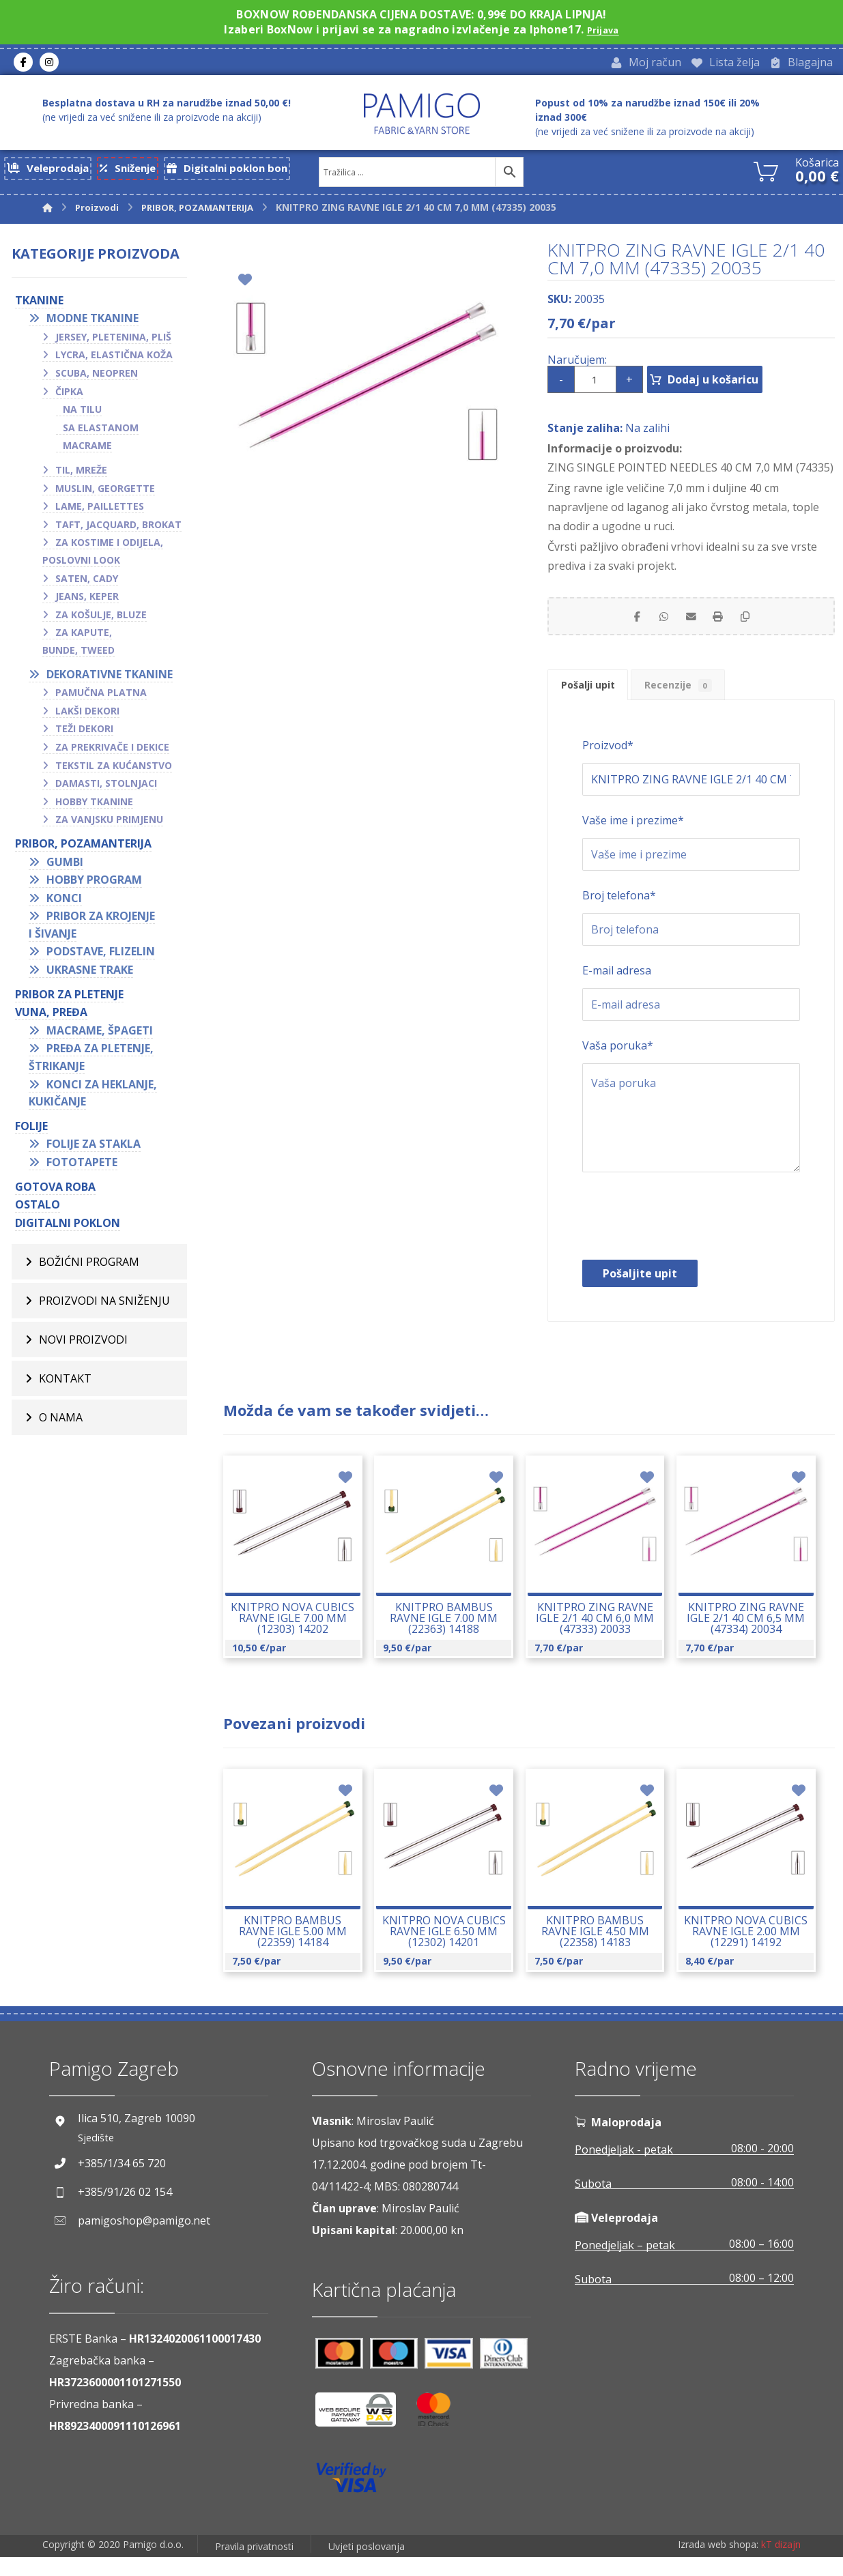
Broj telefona (619, 915)
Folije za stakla (93, 1149)
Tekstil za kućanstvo (113, 770)
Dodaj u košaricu (733, 384)
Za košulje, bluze (101, 619)
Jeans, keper (87, 601)
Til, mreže (81, 474)
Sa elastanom (101, 432)
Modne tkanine (92, 323)
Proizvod (607, 764)
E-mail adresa (616, 990)
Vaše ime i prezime (633, 840)
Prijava (603, 29)
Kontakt (65, 1383)
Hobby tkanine (94, 806)
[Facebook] (23, 64)
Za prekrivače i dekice (112, 751)
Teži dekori (84, 733)
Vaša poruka (617, 1065)
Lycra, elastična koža (114, 359)
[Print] (725, 623)
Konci (64, 902)
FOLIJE (31, 1130)
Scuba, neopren (96, 377)
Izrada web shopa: (718, 2565)
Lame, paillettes (99, 511)
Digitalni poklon (67, 1227)
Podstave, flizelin (100, 956)
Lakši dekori (87, 715)
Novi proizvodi (83, 1344)
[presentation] (686, 1239)
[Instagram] (49, 64)
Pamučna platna (101, 697)
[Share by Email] (690, 623)
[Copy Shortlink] (759, 623)
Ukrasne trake (89, 974)
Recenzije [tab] (704, 700)
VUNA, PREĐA (51, 1017)
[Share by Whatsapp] (656, 623)
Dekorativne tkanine (109, 678)
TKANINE (39, 305)
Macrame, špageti (99, 1035)
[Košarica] (766, 174)
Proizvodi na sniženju (104, 1306)
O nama (61, 1422)
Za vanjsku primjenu (109, 824)
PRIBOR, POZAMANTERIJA (83, 848)
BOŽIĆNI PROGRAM (89, 1267)
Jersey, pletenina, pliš (113, 341)
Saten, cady (86, 583)
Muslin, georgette (105, 493)
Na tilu (82, 414)
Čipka (69, 396)
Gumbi (64, 866)
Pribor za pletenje (69, 999)
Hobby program (94, 884)
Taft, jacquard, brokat (118, 529)
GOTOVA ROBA (55, 1191)
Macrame (87, 450)
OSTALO (37, 1209)
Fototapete (81, 1166)
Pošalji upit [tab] (596, 700)
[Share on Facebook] (622, 623)
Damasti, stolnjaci (106, 787)
